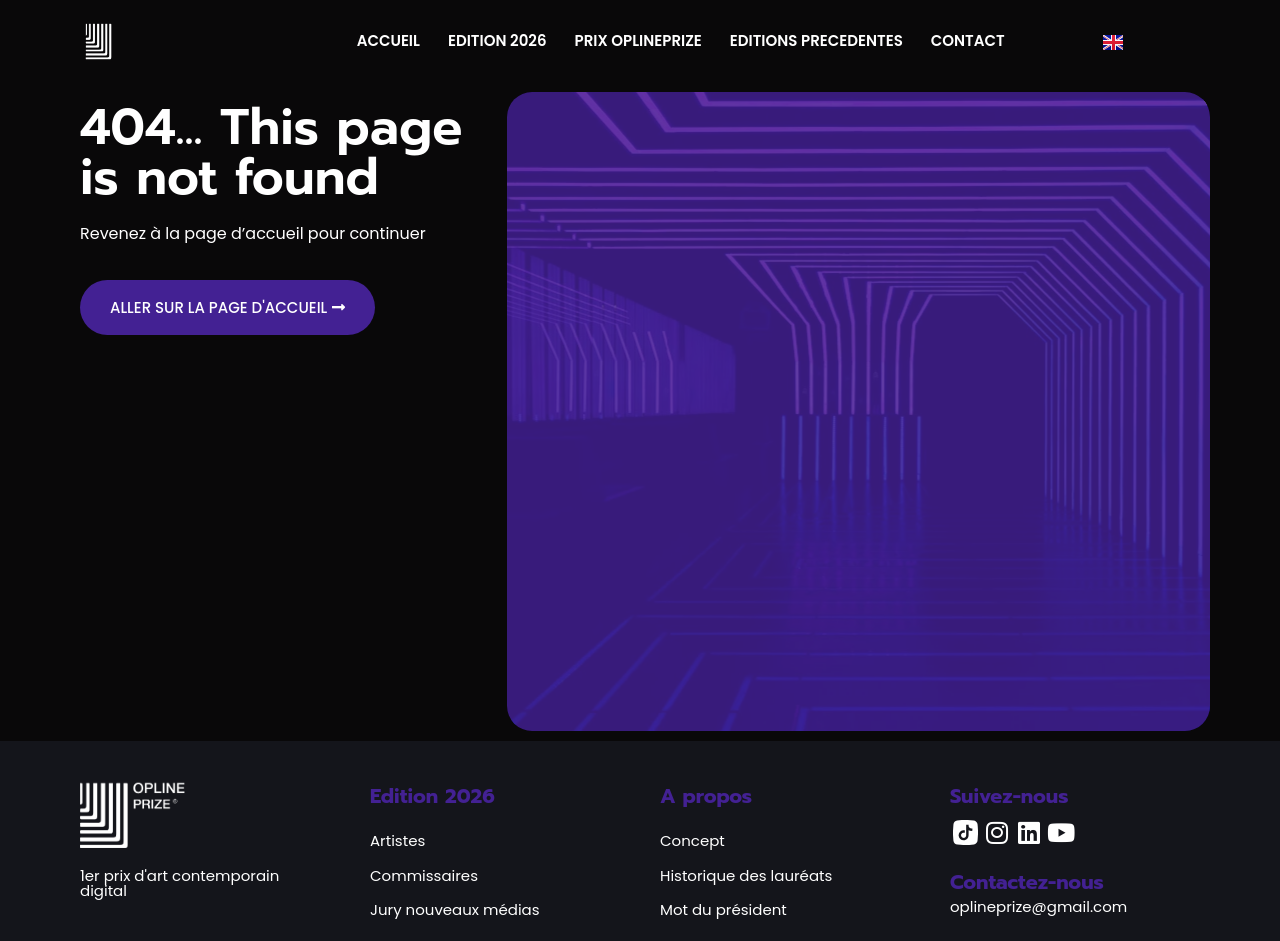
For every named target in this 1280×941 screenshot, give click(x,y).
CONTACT (968, 40)
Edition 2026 (432, 796)
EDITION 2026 (497, 40)
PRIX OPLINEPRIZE (638, 40)
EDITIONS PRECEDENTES (816, 40)
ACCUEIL (388, 40)
